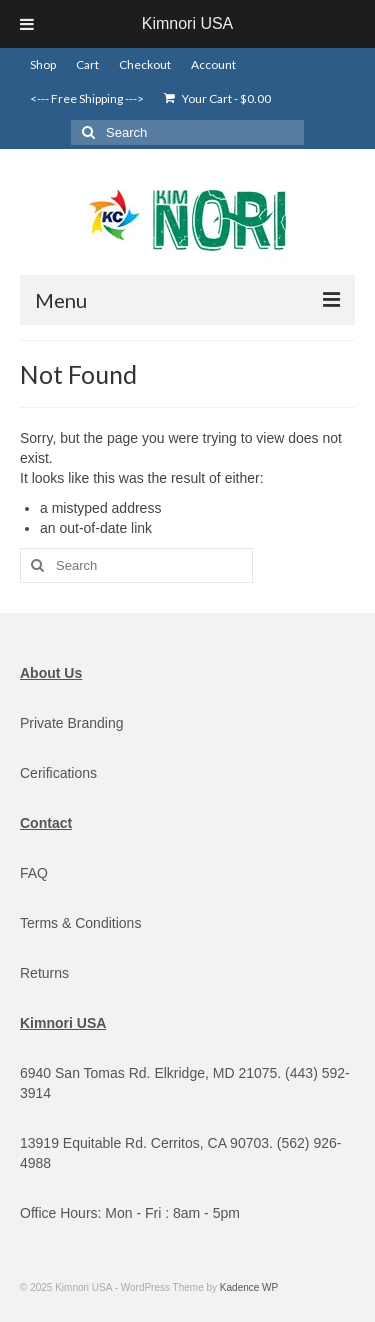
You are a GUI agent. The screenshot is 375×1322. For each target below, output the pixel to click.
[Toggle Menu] (27, 24)
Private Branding (72, 723)
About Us (51, 673)
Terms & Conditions (80, 923)
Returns (44, 973)
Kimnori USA (188, 23)
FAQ (34, 873)
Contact (46, 823)
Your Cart (217, 98)
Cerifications (58, 773)
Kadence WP (249, 1287)
